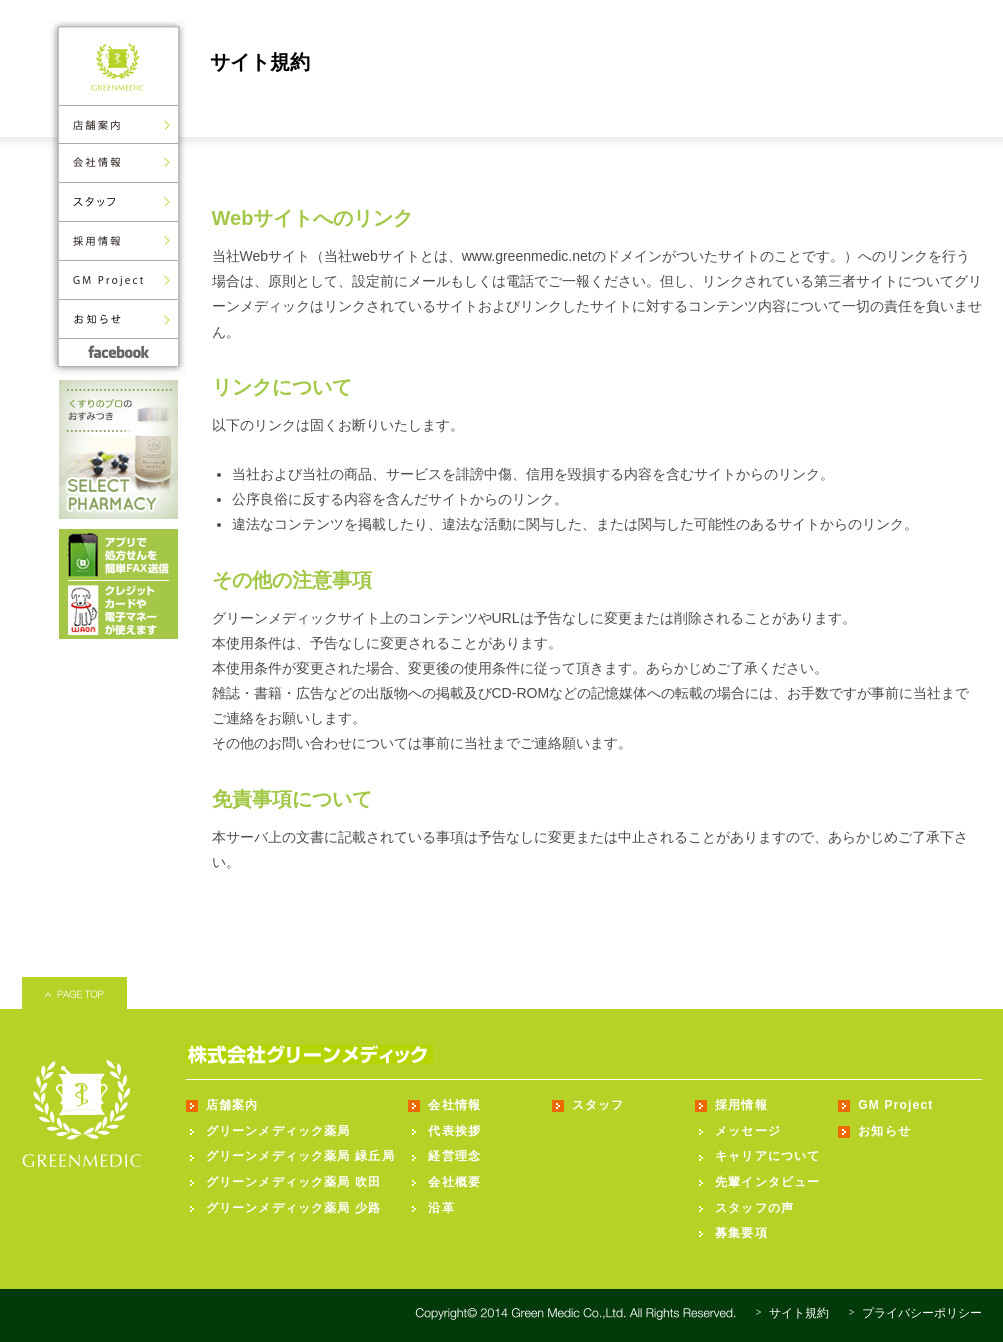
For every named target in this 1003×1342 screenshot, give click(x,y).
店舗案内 (232, 1105)
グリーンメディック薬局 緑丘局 (300, 1156)
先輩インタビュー (768, 1182)
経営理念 (454, 1156)
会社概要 (454, 1182)
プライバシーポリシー (922, 1313)
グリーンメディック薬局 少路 (294, 1208)
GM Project (895, 1105)
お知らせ (884, 1131)
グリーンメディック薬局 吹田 (294, 1182)
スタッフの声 (754, 1208)
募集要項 (741, 1233)
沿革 (441, 1208)
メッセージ (748, 1131)
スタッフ (598, 1105)
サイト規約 (799, 1313)
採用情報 (741, 1105)
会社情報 (454, 1105)
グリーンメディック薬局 (278, 1131)
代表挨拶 (454, 1131)
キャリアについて (768, 1156)
